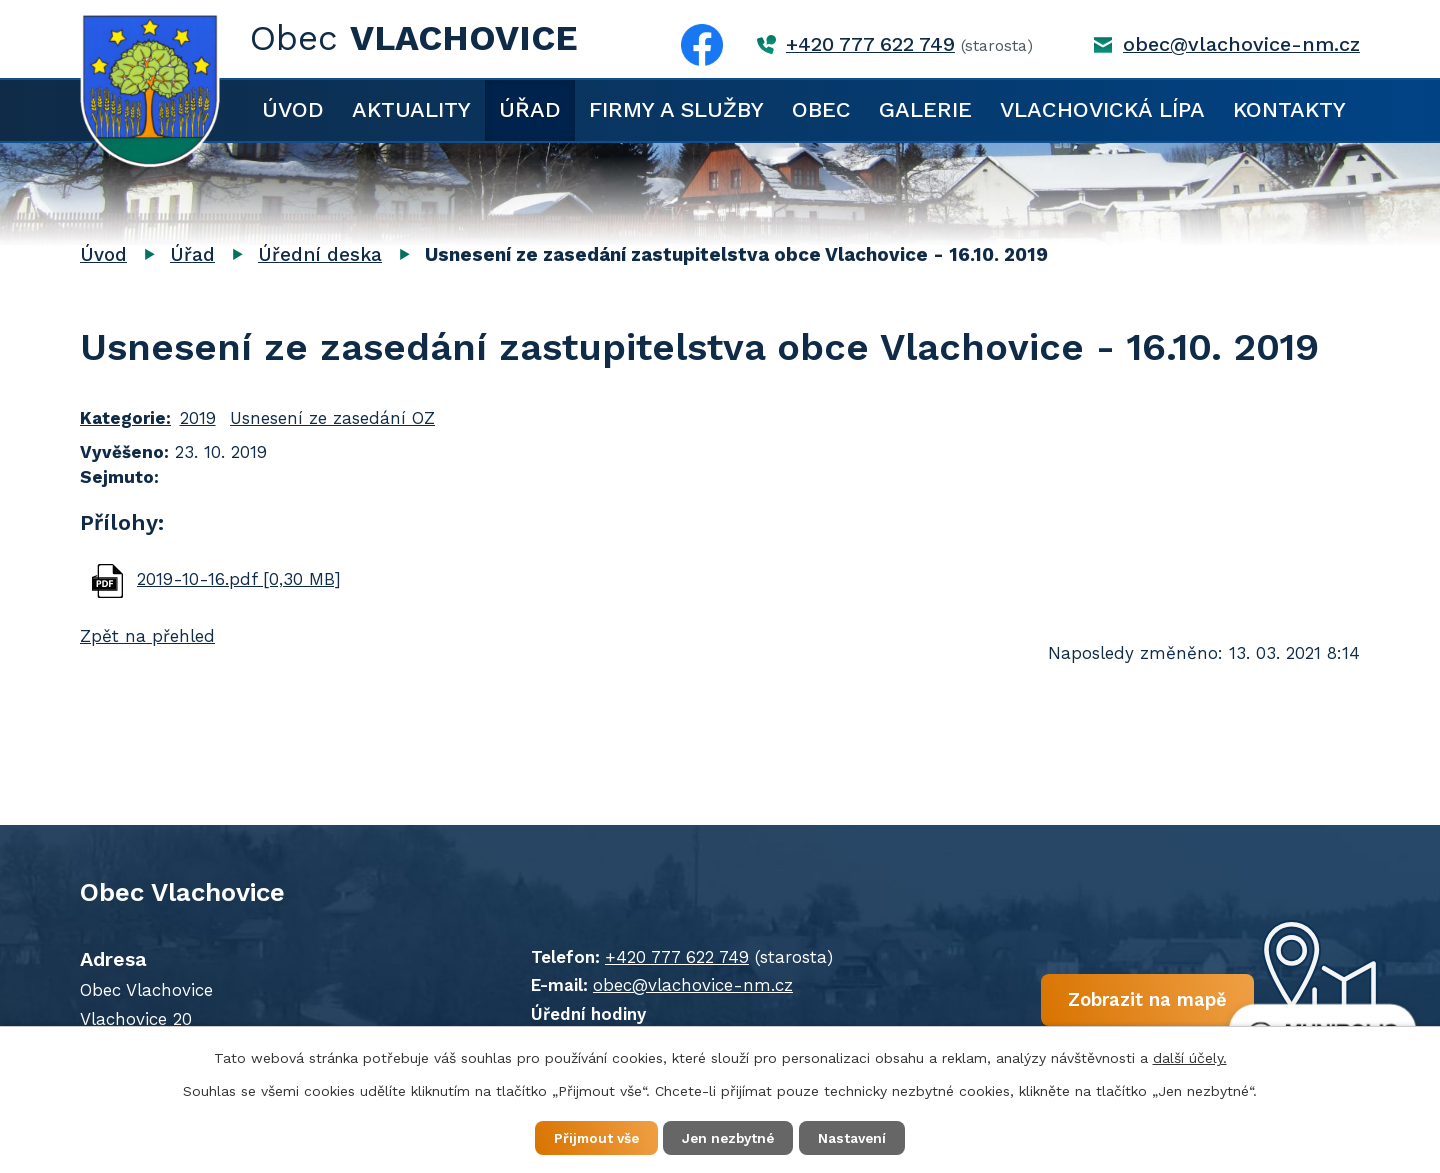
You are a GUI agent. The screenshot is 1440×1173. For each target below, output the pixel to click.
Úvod (293, 109)
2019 (198, 418)
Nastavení (860, 1137)
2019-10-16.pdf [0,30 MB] (239, 579)
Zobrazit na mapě (1117, 1001)
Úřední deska (320, 254)
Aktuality (411, 109)
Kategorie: (125, 418)
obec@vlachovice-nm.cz (1241, 44)
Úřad (530, 109)
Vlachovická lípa (1102, 109)
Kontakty (1289, 109)
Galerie (925, 109)
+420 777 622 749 (870, 44)
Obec (821, 109)
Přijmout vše (589, 1137)
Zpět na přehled (147, 636)
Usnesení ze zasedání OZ (332, 418)
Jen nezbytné (729, 1137)
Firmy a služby (676, 109)
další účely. (1190, 1057)
